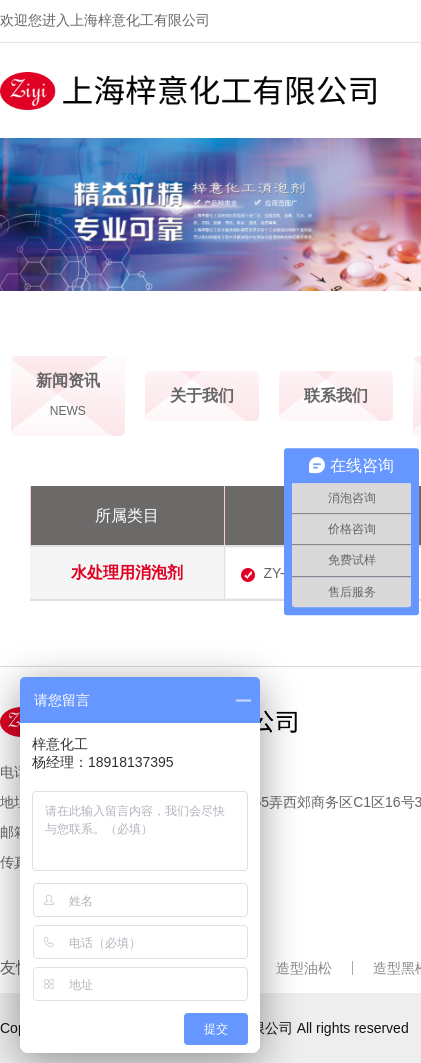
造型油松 (304, 968)
